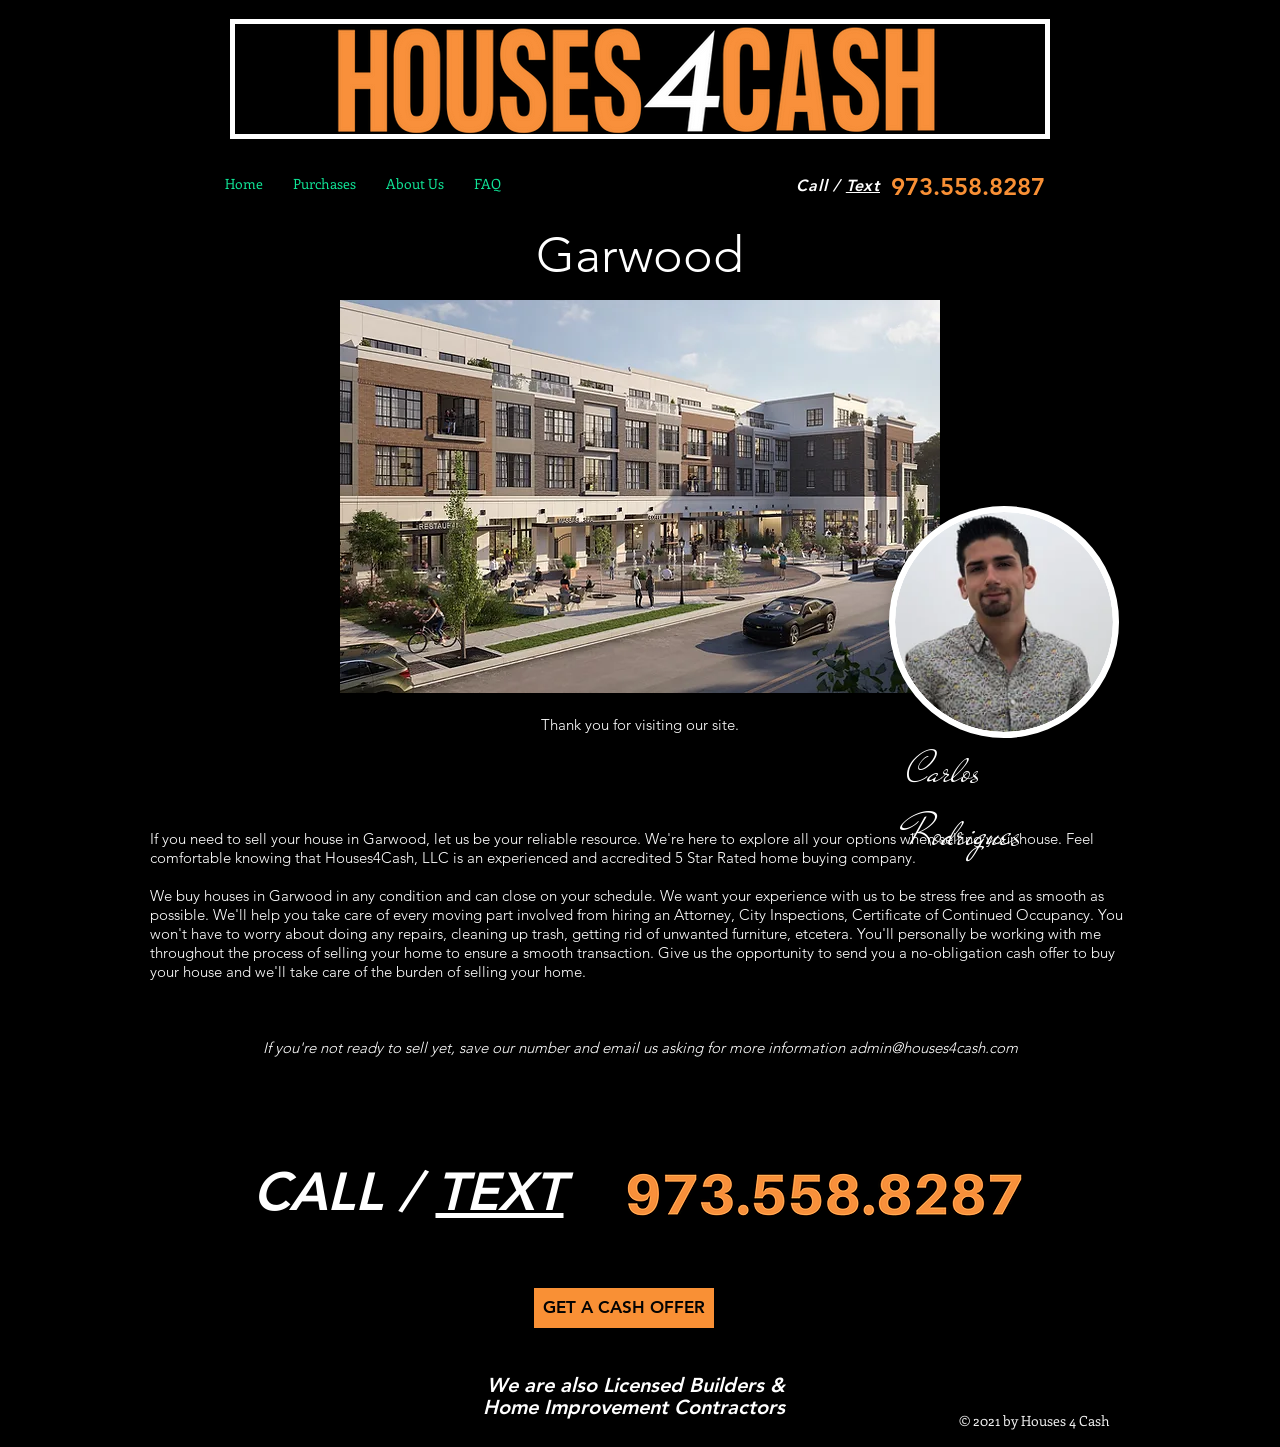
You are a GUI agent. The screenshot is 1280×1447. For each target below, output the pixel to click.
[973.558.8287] (962, 186)
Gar (281, 895)
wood (313, 895)
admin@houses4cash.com (933, 1047)
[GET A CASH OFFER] (624, 1308)
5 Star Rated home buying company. (795, 857)
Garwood (640, 255)
